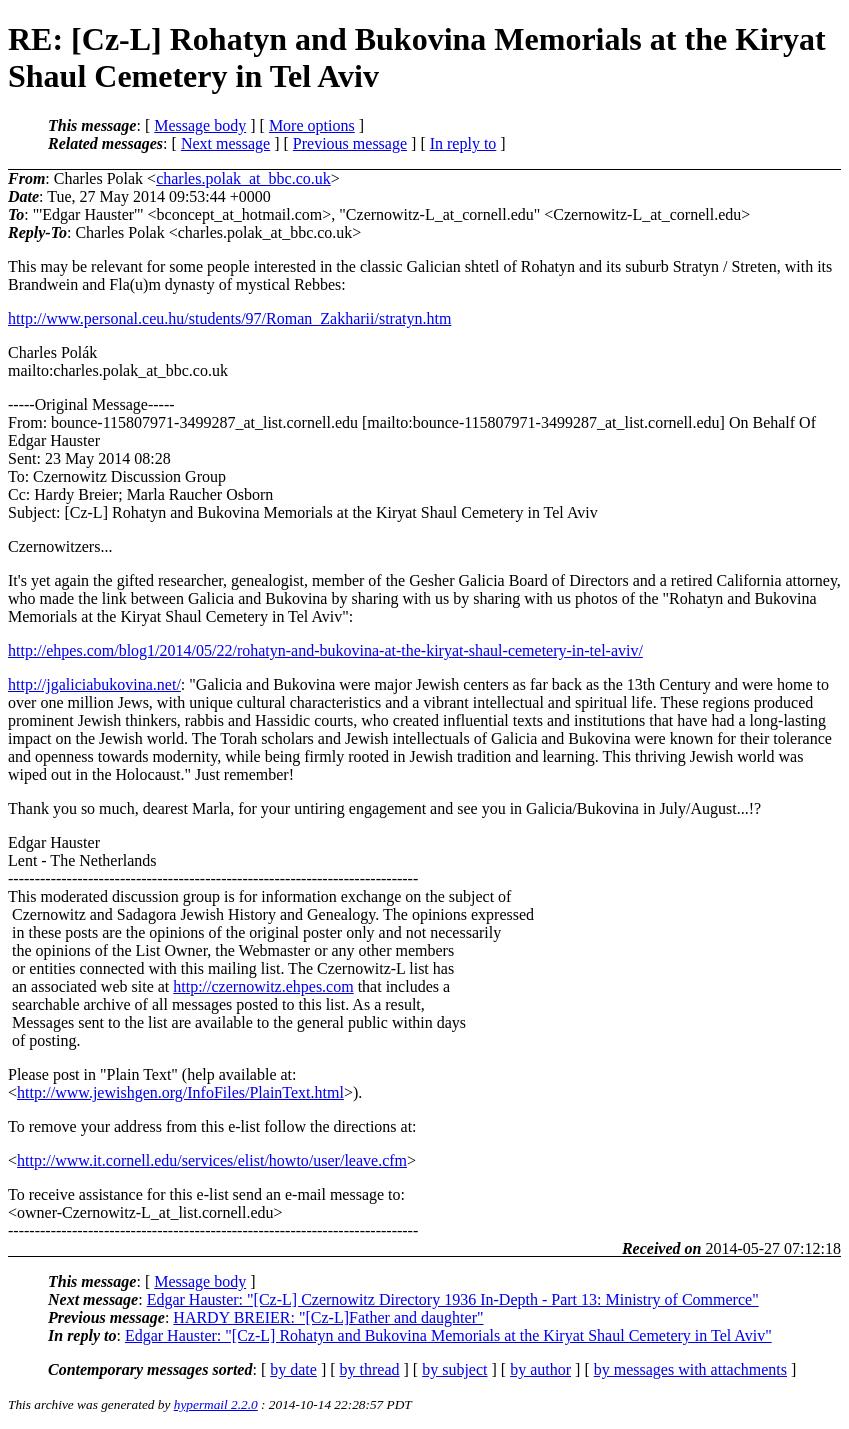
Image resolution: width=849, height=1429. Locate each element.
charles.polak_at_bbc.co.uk (243, 178)
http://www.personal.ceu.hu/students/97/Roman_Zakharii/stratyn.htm (229, 318)
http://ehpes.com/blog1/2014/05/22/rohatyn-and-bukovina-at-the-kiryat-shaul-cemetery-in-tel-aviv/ (325, 650)
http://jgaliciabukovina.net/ (94, 684)
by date (293, 1369)
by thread (370, 1369)
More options (312, 125)
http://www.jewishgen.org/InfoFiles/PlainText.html (180, 1092)
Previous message (350, 143)
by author (540, 1369)
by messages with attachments (690, 1369)
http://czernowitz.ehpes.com (263, 986)
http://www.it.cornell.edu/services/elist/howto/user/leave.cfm (212, 1160)
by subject (454, 1369)
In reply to (463, 143)
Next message (225, 143)
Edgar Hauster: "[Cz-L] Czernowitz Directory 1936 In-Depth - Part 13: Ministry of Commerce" (453, 1299)
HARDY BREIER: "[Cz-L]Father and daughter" (328, 1317)
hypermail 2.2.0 (216, 1404)
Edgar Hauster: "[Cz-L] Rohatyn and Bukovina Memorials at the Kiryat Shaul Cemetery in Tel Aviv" (448, 1335)
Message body (200, 125)
